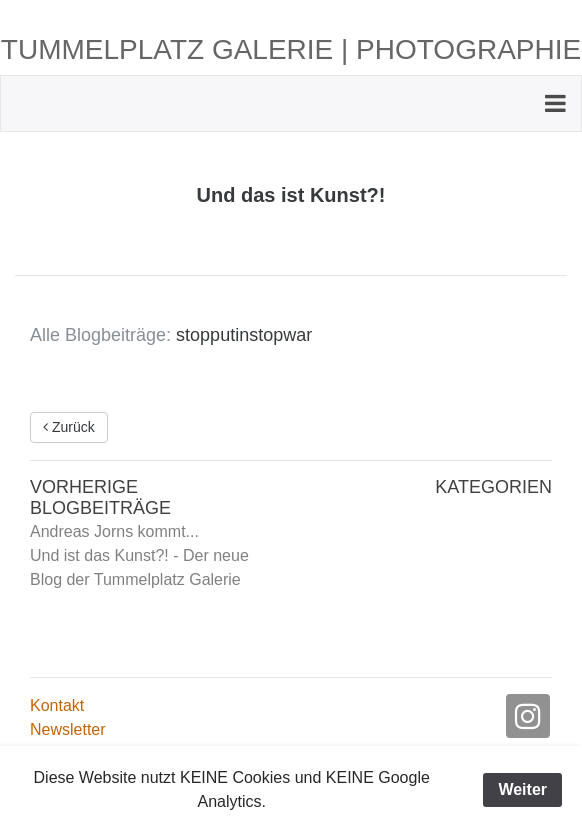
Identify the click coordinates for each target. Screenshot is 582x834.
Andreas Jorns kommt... (114, 531)
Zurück (69, 427)
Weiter (522, 789)
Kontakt (57, 705)
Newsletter (68, 729)
